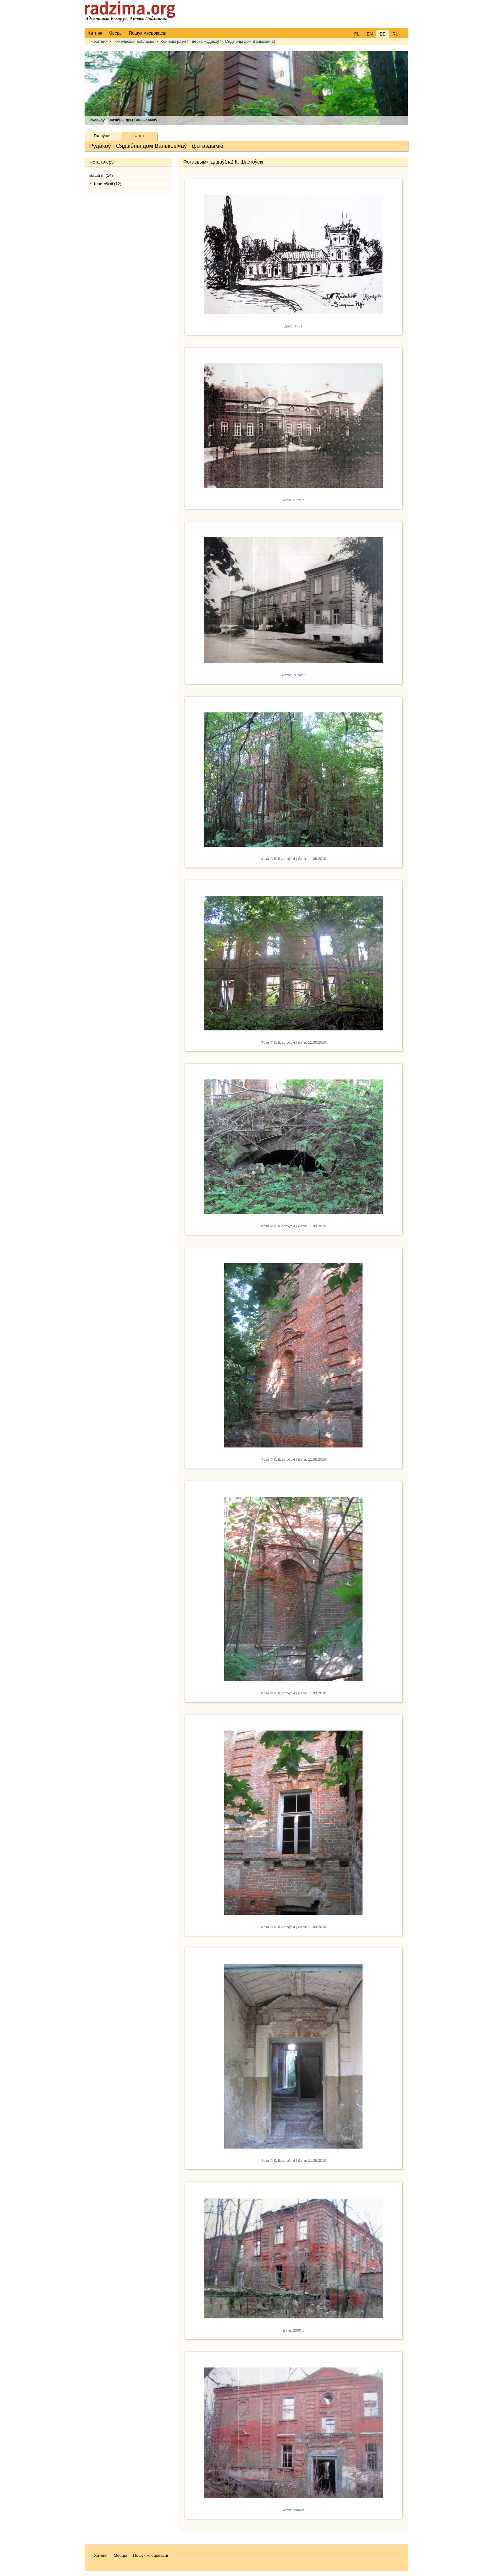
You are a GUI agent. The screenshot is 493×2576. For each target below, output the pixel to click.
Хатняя (101, 41)
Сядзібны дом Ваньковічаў (250, 41)
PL (356, 33)
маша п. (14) (101, 175)
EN (370, 33)
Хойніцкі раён (173, 41)
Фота (139, 135)
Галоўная (102, 135)
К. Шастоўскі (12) (105, 183)
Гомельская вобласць (134, 41)
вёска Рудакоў (205, 41)
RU (395, 33)
